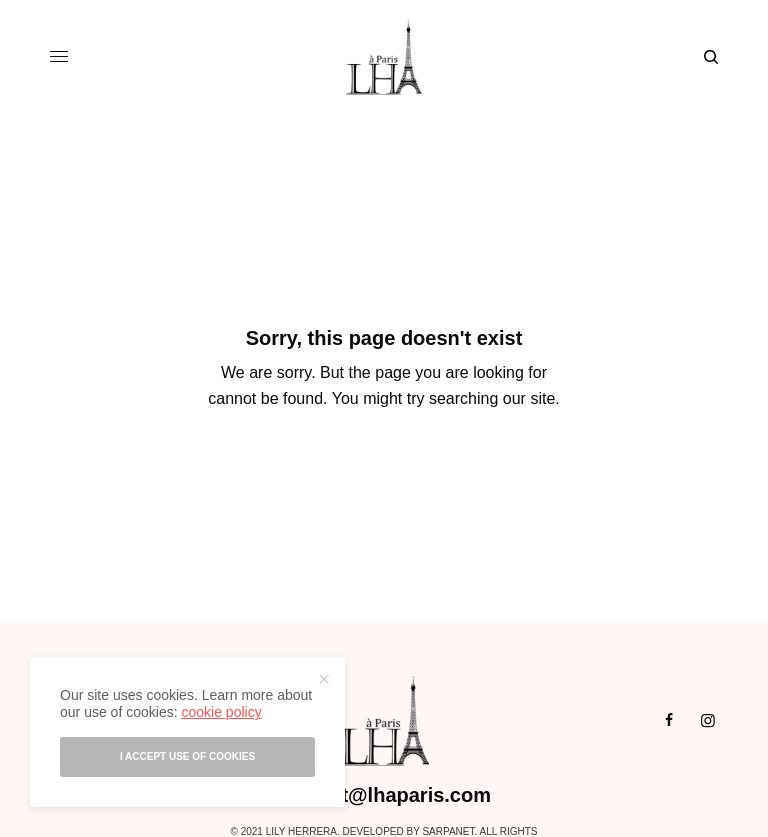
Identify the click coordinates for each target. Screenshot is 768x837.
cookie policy (221, 712)
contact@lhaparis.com (384, 795)
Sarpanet (448, 831)
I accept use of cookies (187, 756)
